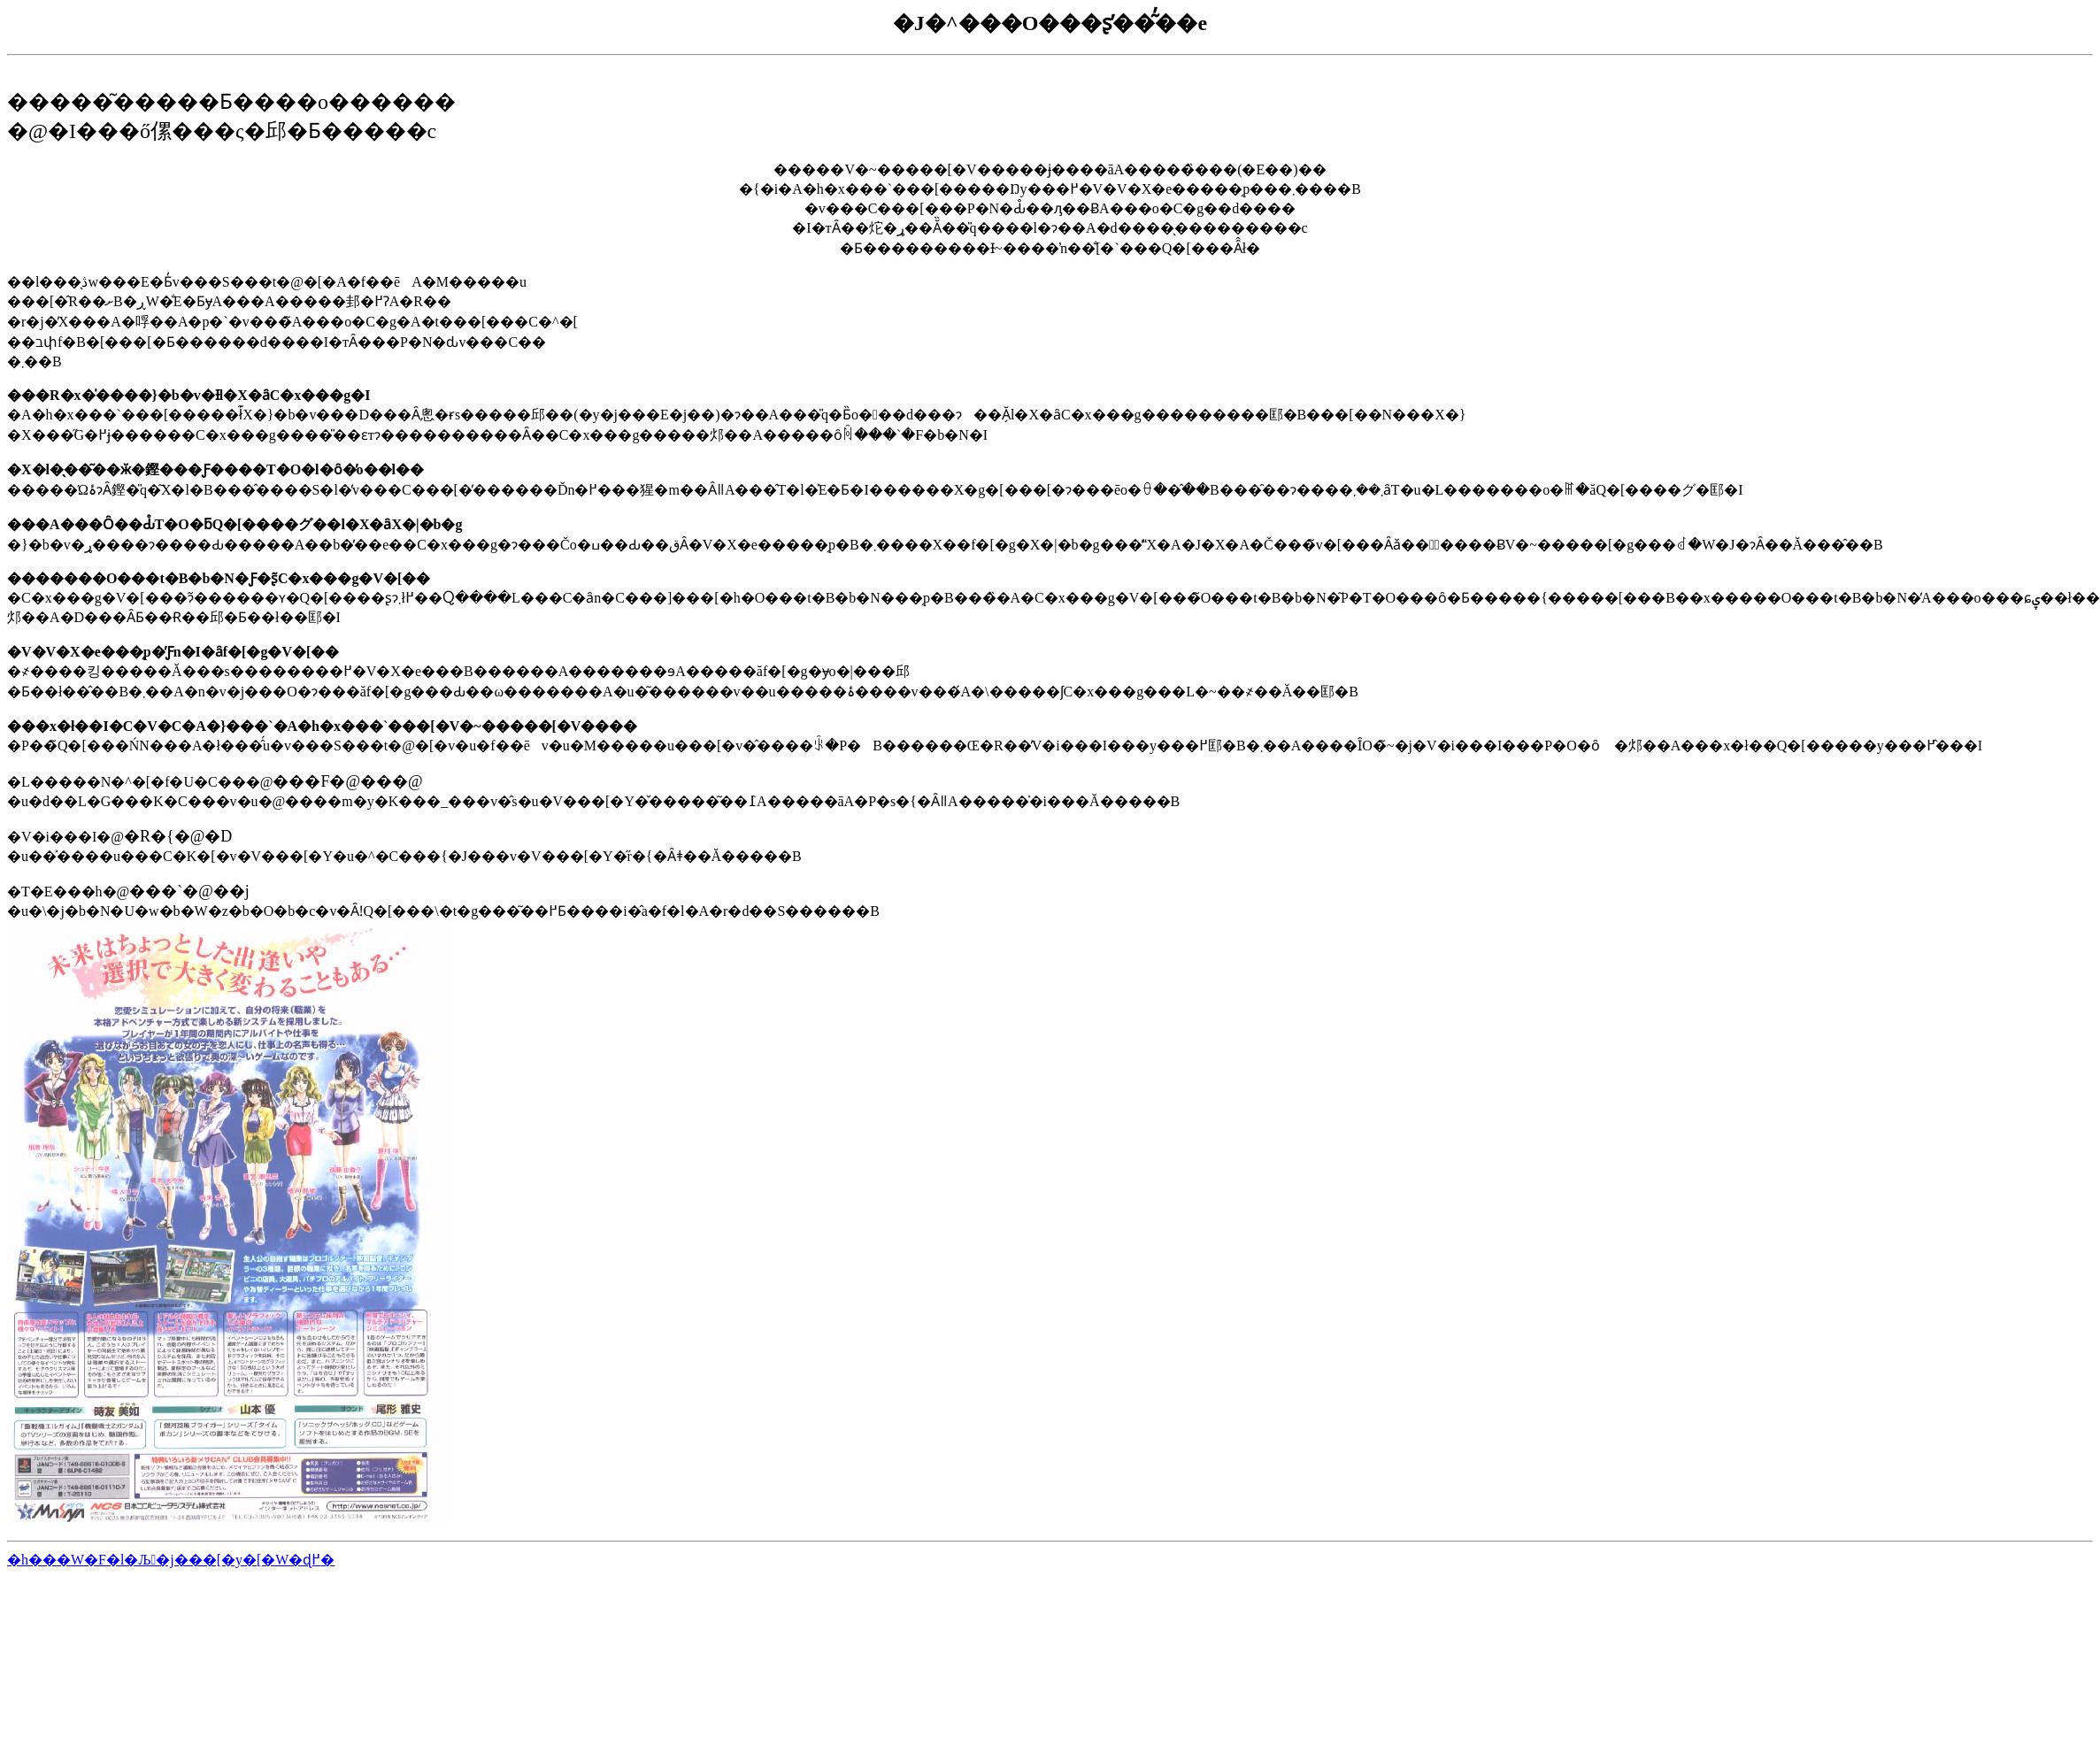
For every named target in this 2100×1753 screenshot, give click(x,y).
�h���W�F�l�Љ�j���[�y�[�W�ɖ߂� (171, 1559)
